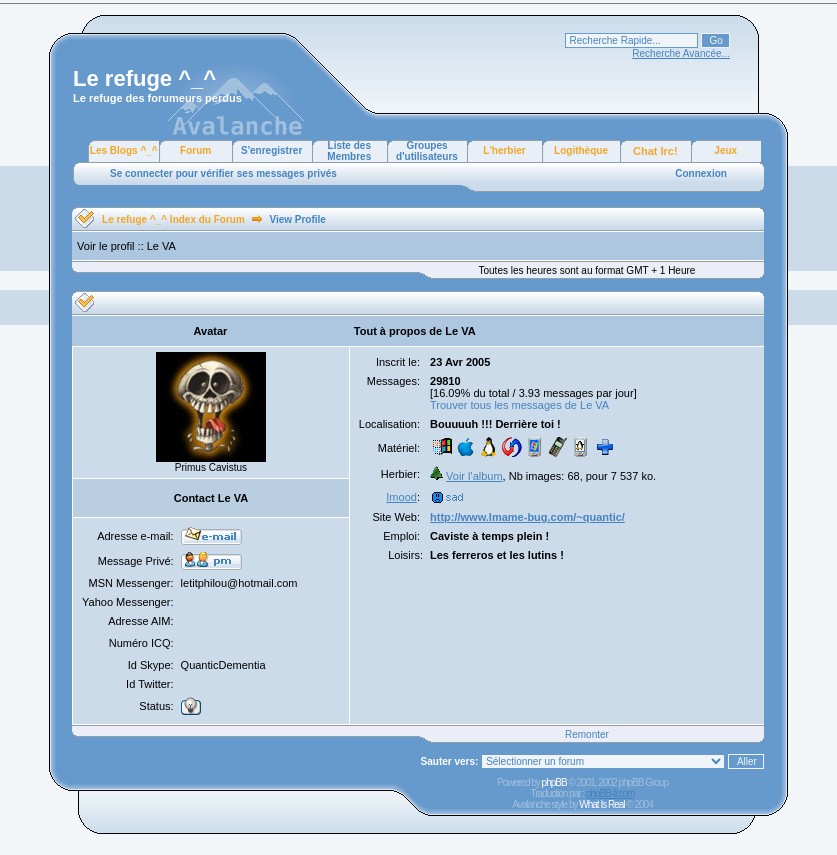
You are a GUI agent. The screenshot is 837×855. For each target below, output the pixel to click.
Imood (401, 497)
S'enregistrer (271, 150)
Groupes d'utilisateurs (427, 151)
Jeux (725, 150)
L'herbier (504, 150)
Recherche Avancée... (681, 53)
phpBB (554, 782)
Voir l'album (474, 476)
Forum (195, 150)
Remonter (587, 734)
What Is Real (601, 804)
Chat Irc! (655, 151)
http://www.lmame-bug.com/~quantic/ (527, 517)
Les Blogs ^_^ (124, 150)
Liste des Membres (349, 151)
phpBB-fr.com (610, 793)
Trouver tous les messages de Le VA (519, 405)
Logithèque (581, 150)
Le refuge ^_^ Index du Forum (173, 219)
